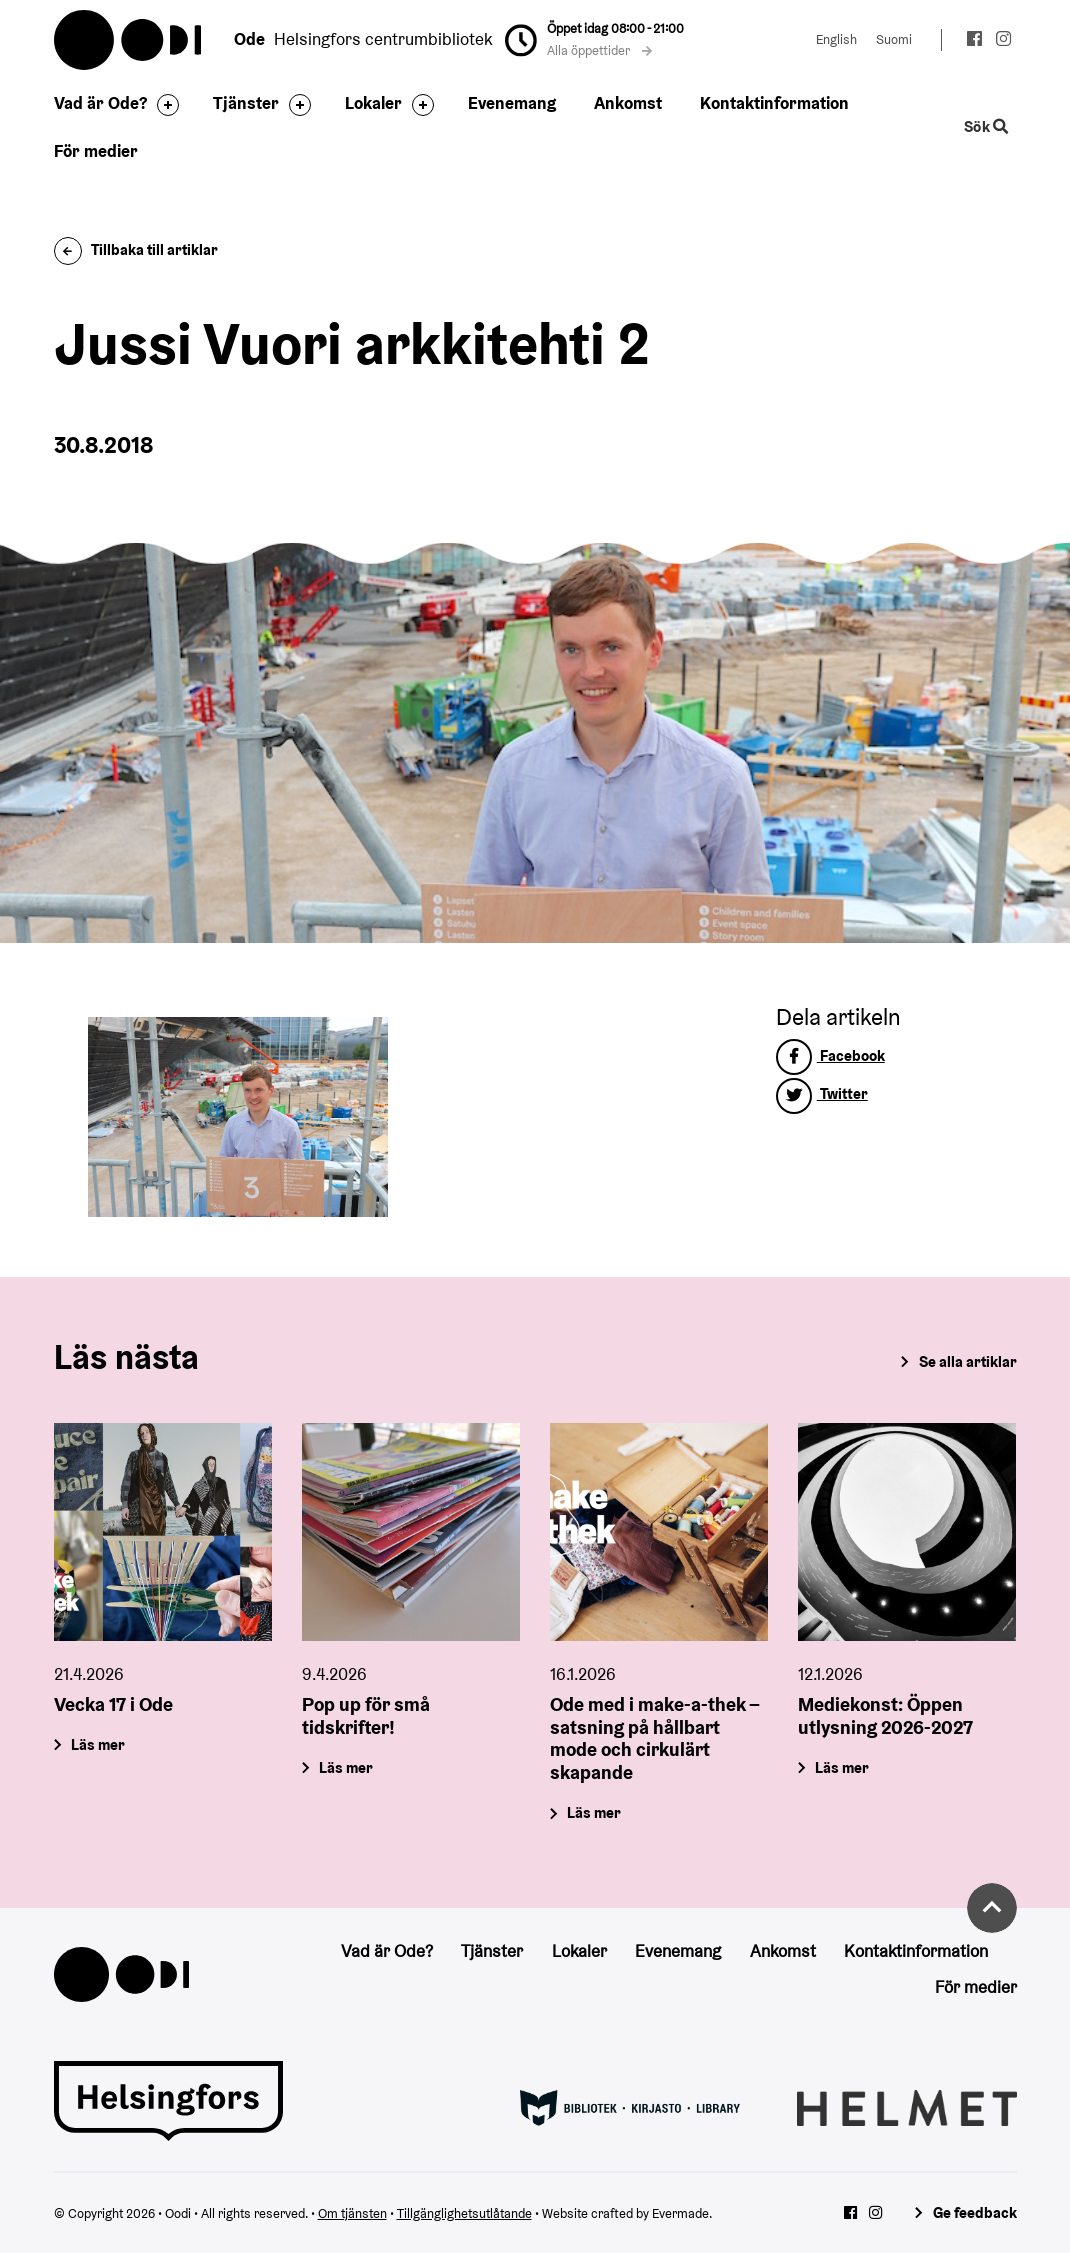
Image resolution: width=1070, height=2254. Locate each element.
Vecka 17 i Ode (113, 1703)
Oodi (129, 40)
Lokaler (373, 103)
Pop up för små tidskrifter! (366, 1714)
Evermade (680, 2213)
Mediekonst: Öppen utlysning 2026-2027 (885, 1714)
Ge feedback (975, 2212)
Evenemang (512, 103)
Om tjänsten (352, 2213)
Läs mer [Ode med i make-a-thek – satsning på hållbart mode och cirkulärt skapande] (594, 1812)
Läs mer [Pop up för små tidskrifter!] (346, 1766)
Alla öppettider (600, 50)
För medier (96, 151)
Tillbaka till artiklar (136, 249)
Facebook (830, 1055)
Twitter (822, 1093)
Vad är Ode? (100, 103)
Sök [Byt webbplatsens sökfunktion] (986, 127)
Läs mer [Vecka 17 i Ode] (98, 1743)
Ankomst (628, 103)
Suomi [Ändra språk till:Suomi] (894, 39)
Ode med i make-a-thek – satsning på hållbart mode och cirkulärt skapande (654, 1737)
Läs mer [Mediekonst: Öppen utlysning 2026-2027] (843, 1766)
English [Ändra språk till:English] (836, 39)
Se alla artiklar (968, 1361)
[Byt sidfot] (163, 105)
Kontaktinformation (774, 103)
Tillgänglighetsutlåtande (464, 2213)
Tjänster (246, 103)
